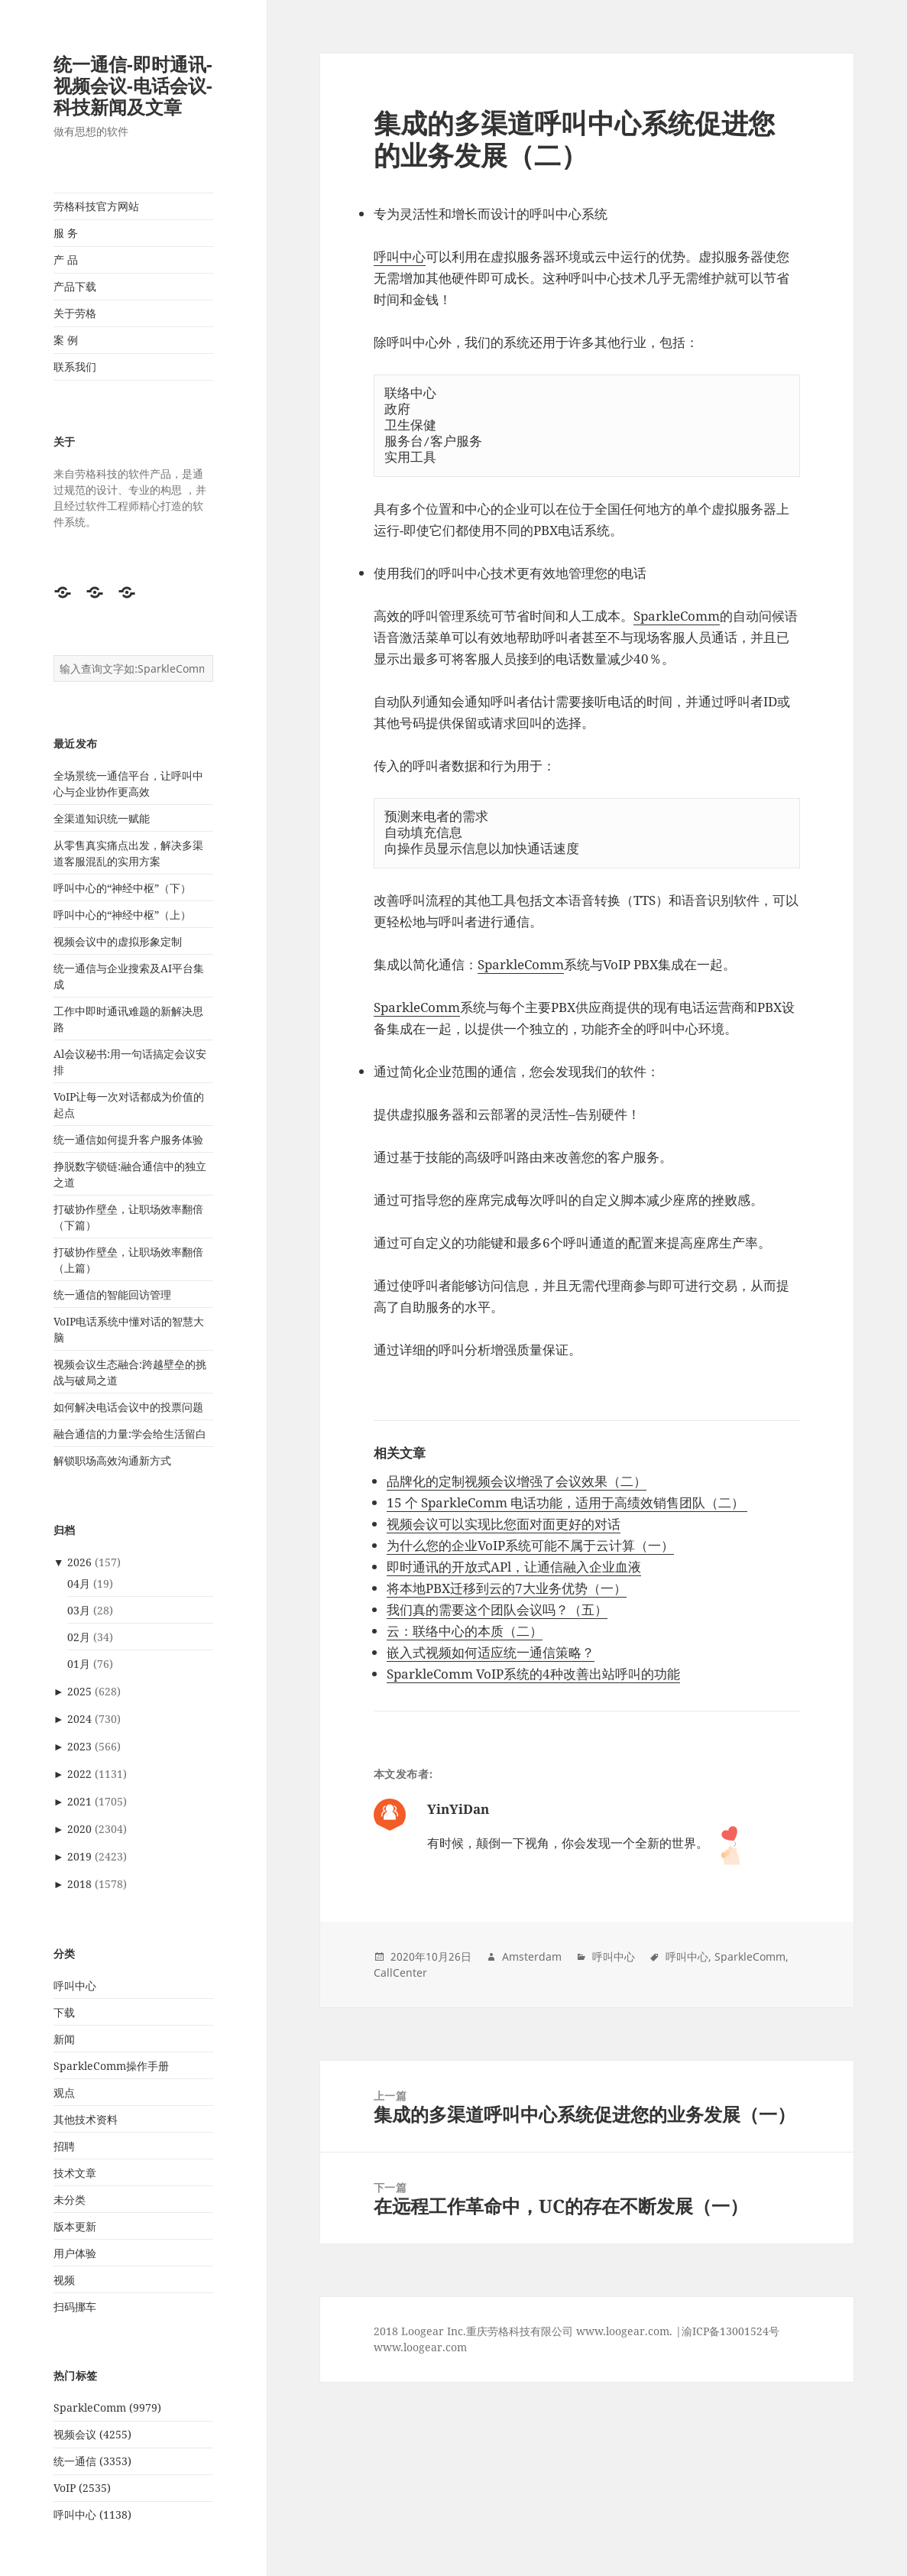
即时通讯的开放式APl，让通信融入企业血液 (514, 1566)
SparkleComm (676, 616)
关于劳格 (74, 313)
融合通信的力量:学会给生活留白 (129, 1433)
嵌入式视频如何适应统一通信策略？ (490, 1652)
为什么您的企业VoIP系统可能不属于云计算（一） (530, 1545)
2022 (79, 1774)
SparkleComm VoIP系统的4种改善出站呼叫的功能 (533, 1673)
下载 (64, 2012)
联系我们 (74, 366)
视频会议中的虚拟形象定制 (117, 941)
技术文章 (74, 2173)
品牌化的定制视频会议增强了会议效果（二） (516, 1481)
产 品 (65, 259)
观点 (64, 2092)
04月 (78, 1583)
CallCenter (400, 1972)
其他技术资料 (85, 2119)
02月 (78, 1637)
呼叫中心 (74, 1985)
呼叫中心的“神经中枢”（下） (122, 888)
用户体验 (74, 2253)
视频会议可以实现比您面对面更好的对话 (503, 1524)
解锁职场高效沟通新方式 (112, 1460)
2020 (79, 1829)
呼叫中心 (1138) (92, 2514)
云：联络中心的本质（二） (465, 1631)
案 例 (65, 340)
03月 (78, 1610)
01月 (78, 1663)
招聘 (64, 2146)
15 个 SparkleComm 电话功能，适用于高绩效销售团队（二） (567, 1502)
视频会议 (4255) (92, 2434)
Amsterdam (532, 1956)
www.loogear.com (420, 2347)
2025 (79, 1691)
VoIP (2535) (82, 2487)
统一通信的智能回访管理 (112, 1294)
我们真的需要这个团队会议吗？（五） (497, 1609)
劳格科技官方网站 (96, 206)
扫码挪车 (74, 2306)
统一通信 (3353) (92, 2461)
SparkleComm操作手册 (111, 2066)
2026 (79, 1562)
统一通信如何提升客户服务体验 (128, 1139)
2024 (79, 1718)
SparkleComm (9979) (107, 2407)
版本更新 (74, 2226)
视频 (64, 2280)
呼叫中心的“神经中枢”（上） (122, 914)
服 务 (65, 232)
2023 (79, 1746)
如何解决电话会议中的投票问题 (128, 1407)
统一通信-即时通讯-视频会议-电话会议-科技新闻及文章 (132, 85)
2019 (79, 1856)
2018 (79, 1884)
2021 (79, 1801)
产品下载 (74, 286)
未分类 (69, 2199)
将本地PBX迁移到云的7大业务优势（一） (507, 1588)
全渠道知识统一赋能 (101, 818)
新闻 (64, 2039)
